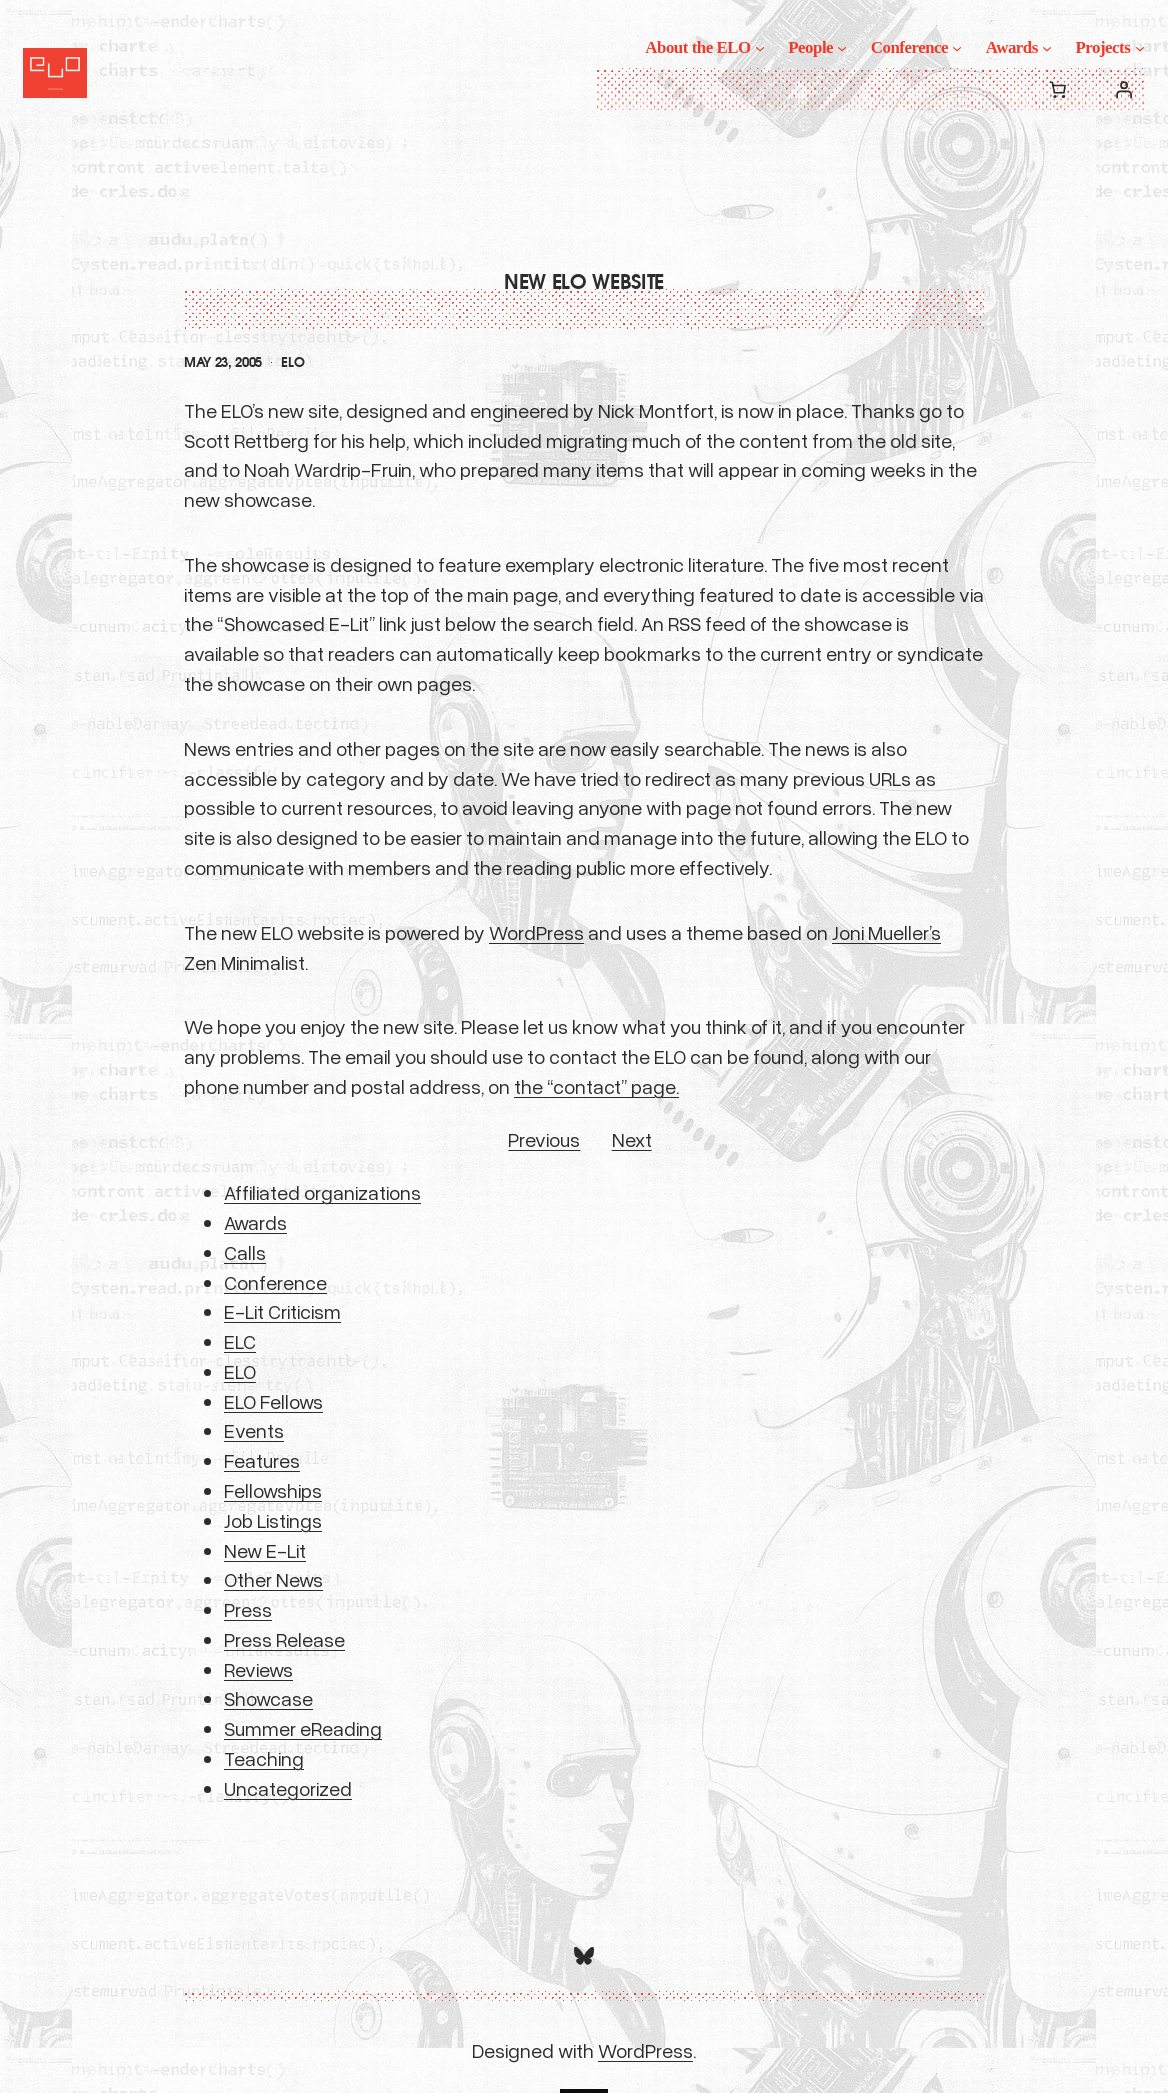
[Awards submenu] (1047, 48)
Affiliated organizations (322, 1192)
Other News (273, 1579)
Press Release (284, 1639)
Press (248, 1609)
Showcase (268, 1698)
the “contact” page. (596, 1086)
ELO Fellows (273, 1401)
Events (254, 1430)
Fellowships (273, 1490)
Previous (544, 1139)
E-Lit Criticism (282, 1311)
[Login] (1124, 89)
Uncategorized (288, 1788)
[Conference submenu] (957, 48)
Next (632, 1139)
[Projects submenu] (1140, 48)
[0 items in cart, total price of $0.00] (1058, 89)
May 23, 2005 (223, 362)
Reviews (258, 1669)
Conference (275, 1282)
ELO (292, 362)
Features (262, 1460)
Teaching (264, 1758)
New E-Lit (265, 1550)
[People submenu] (842, 48)
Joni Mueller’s (886, 932)
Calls (245, 1252)
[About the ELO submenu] (760, 48)
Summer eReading (303, 1728)
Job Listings (273, 1520)
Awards (255, 1222)
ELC (240, 1341)
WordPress (536, 932)
